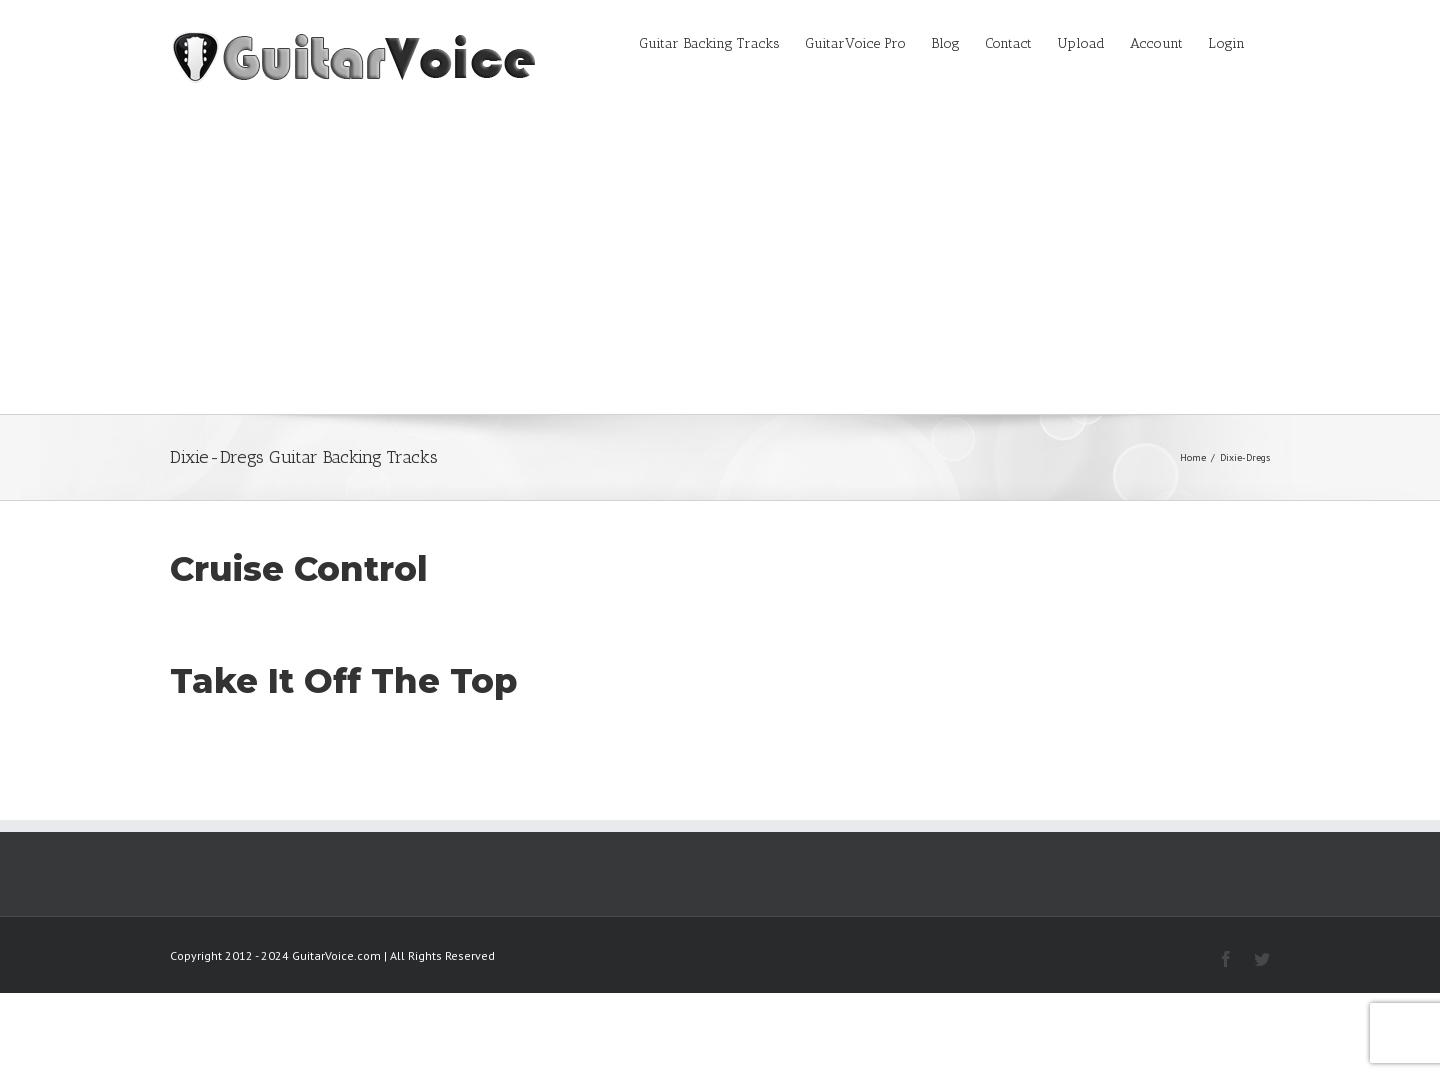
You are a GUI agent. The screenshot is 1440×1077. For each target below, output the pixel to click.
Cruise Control (299, 569)
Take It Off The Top (343, 681)
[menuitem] (722, 42)
